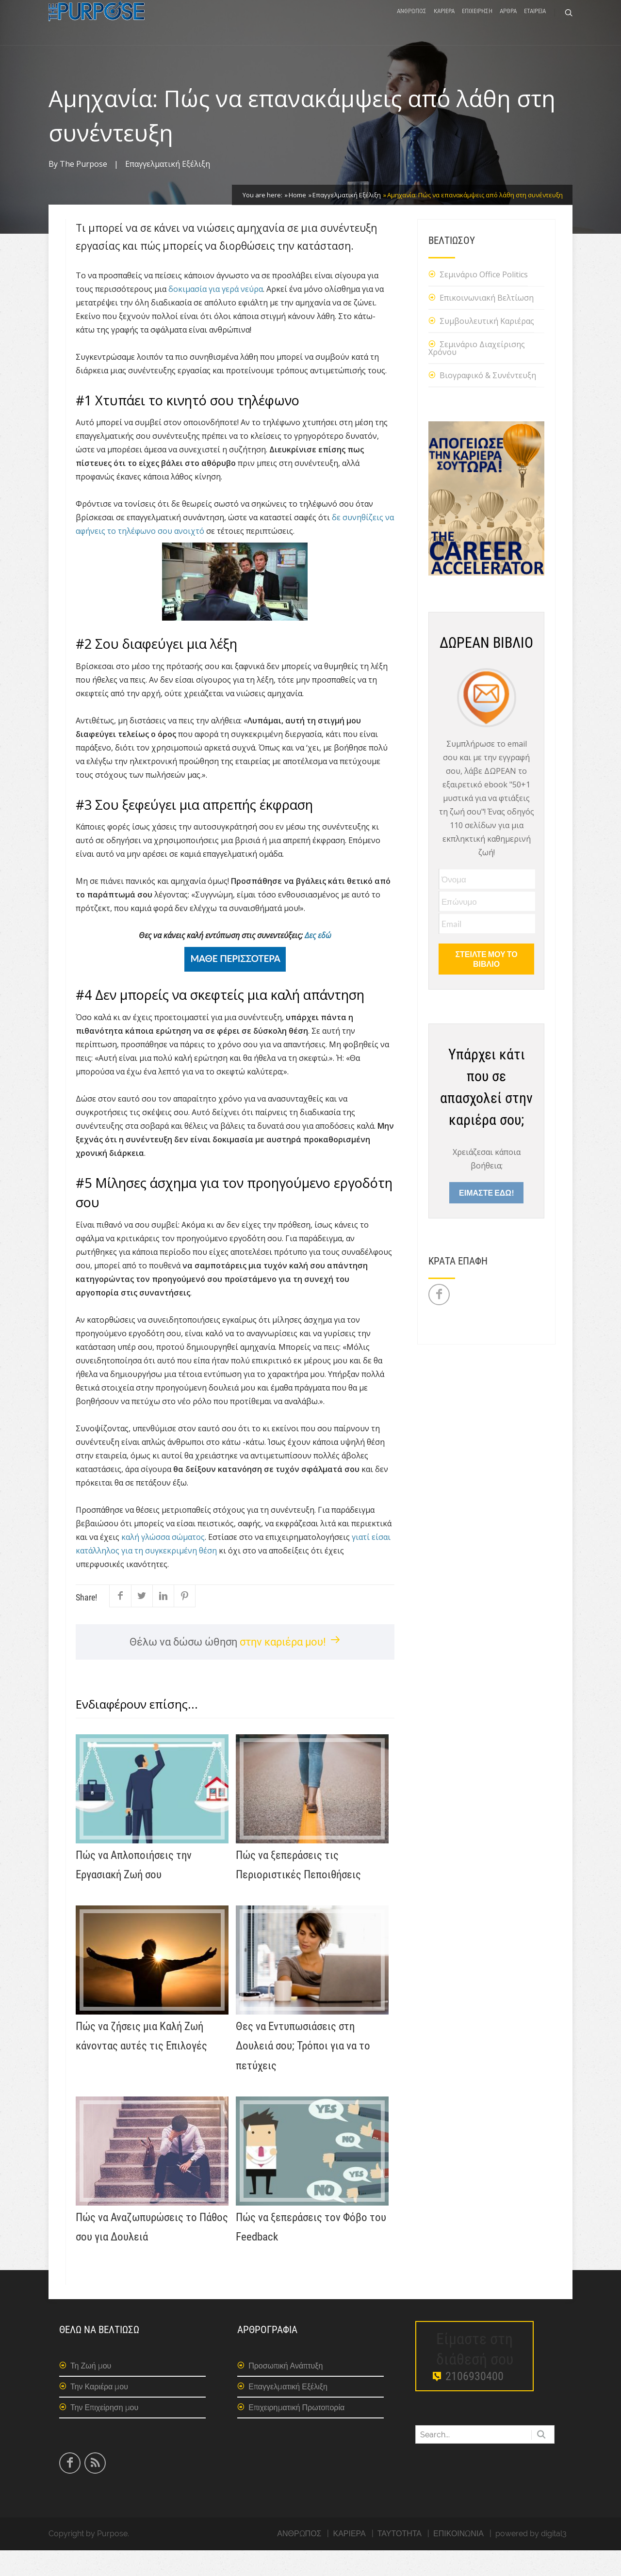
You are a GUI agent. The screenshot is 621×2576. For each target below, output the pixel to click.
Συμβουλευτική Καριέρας (487, 346)
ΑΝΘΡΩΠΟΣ (411, 25)
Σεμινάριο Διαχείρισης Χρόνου (476, 374)
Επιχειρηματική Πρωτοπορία (296, 2433)
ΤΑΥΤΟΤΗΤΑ (399, 2559)
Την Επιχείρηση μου (104, 2433)
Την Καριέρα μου (99, 2412)
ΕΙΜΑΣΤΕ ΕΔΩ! (486, 1218)
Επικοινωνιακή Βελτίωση (487, 323)
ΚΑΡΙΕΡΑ (444, 25)
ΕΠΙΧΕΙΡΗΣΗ (477, 25)
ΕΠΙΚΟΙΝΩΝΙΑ (458, 2559)
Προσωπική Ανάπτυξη (285, 2391)
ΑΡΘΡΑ (508, 25)
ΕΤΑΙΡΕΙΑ (535, 25)
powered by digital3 (531, 2559)
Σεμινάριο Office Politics (484, 300)
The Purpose (83, 189)
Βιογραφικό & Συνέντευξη (488, 401)
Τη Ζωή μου (90, 2391)
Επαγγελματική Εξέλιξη (167, 189)
